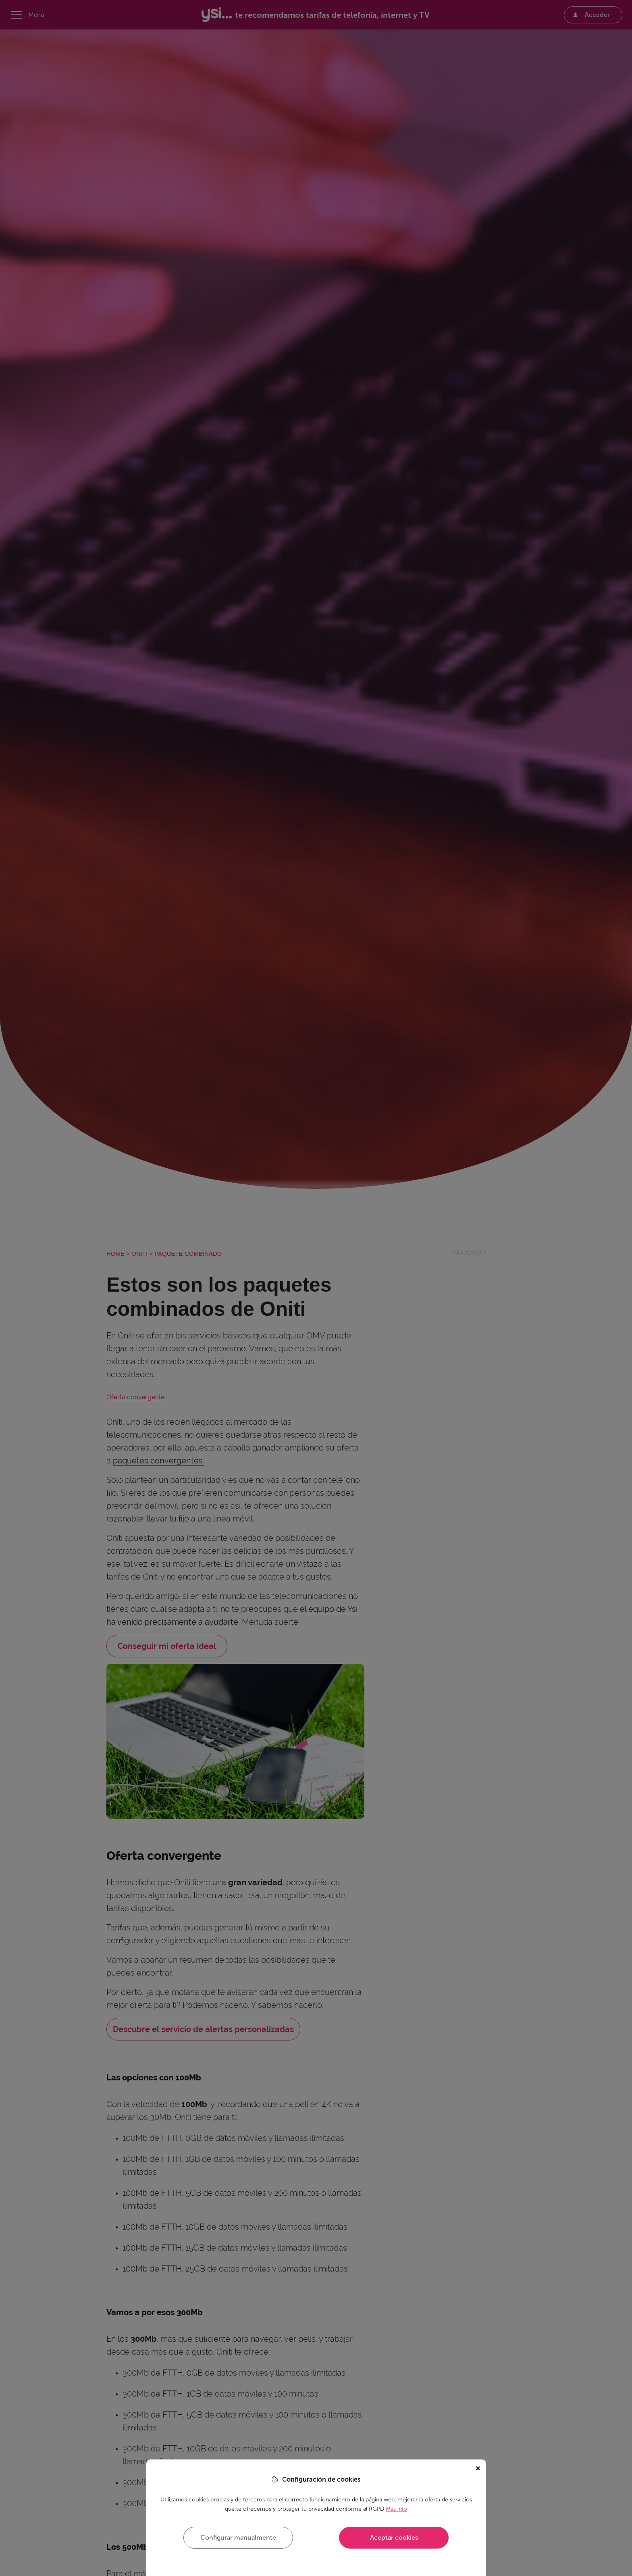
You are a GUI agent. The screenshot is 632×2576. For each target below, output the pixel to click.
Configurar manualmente (238, 2537)
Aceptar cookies (394, 2537)
